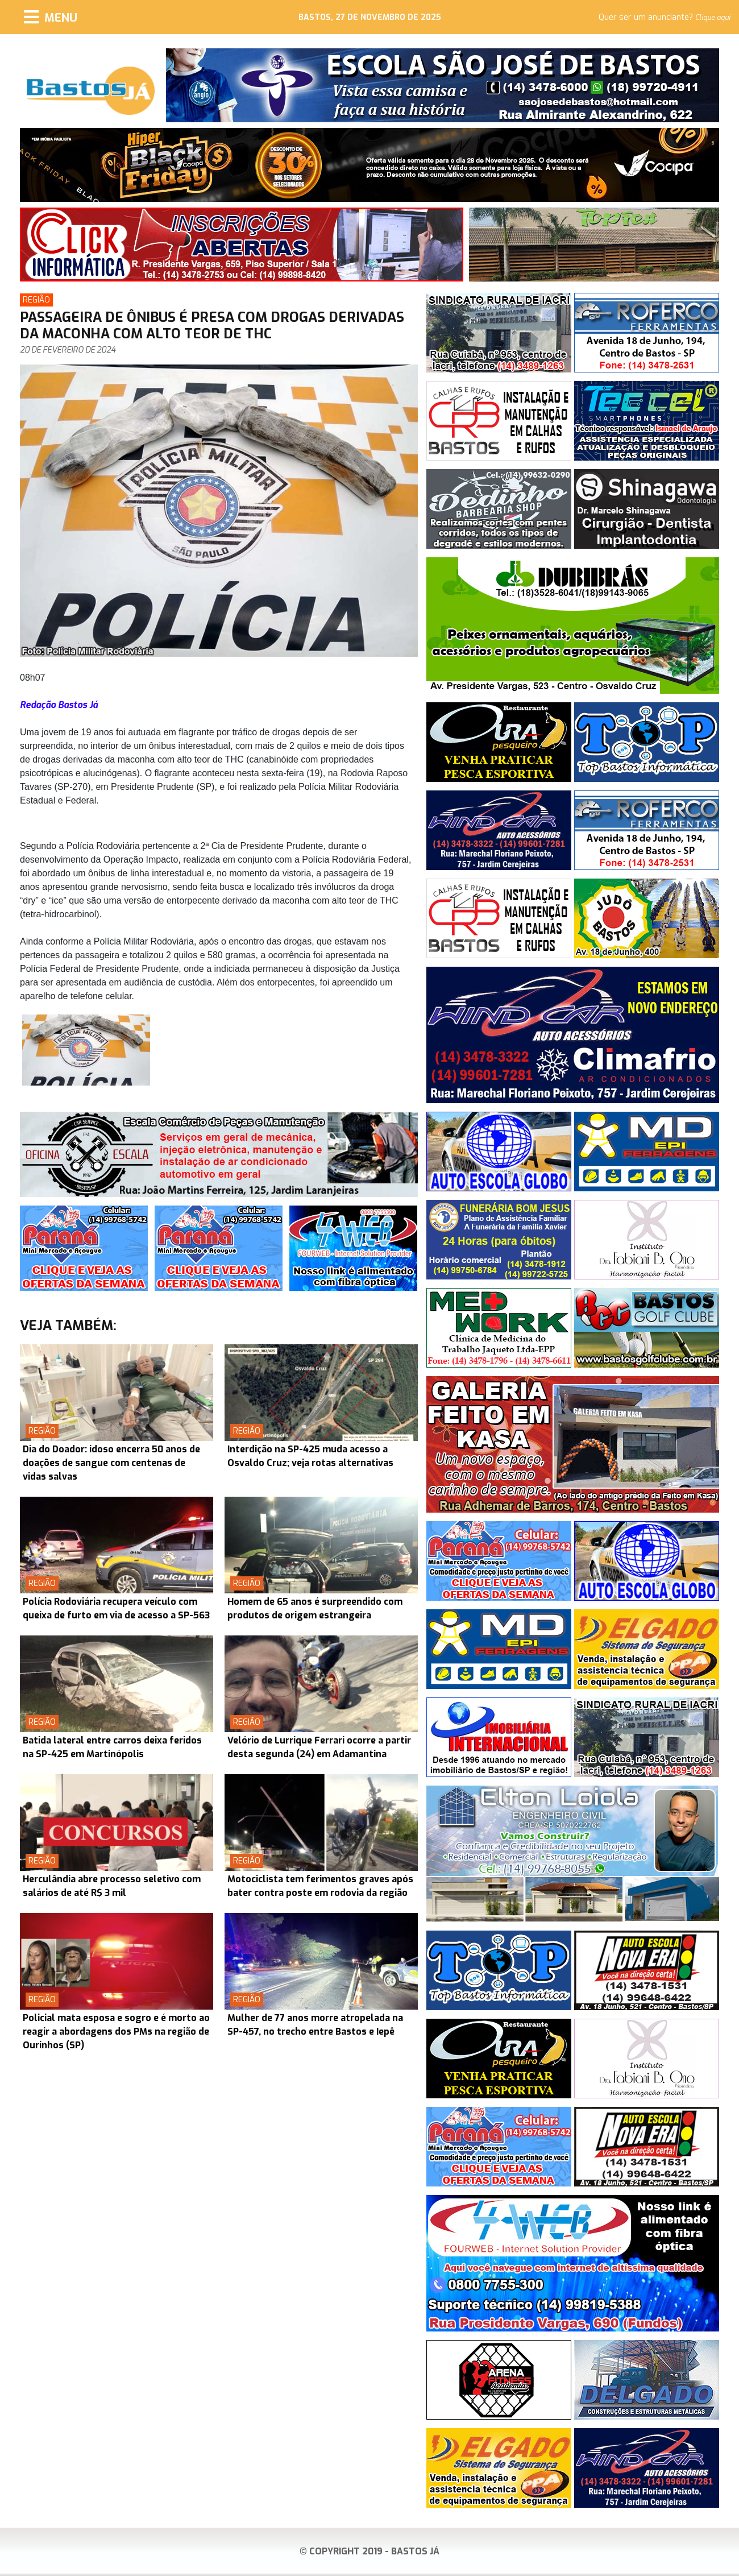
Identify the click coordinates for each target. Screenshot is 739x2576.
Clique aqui (712, 17)
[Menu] (50, 17)
